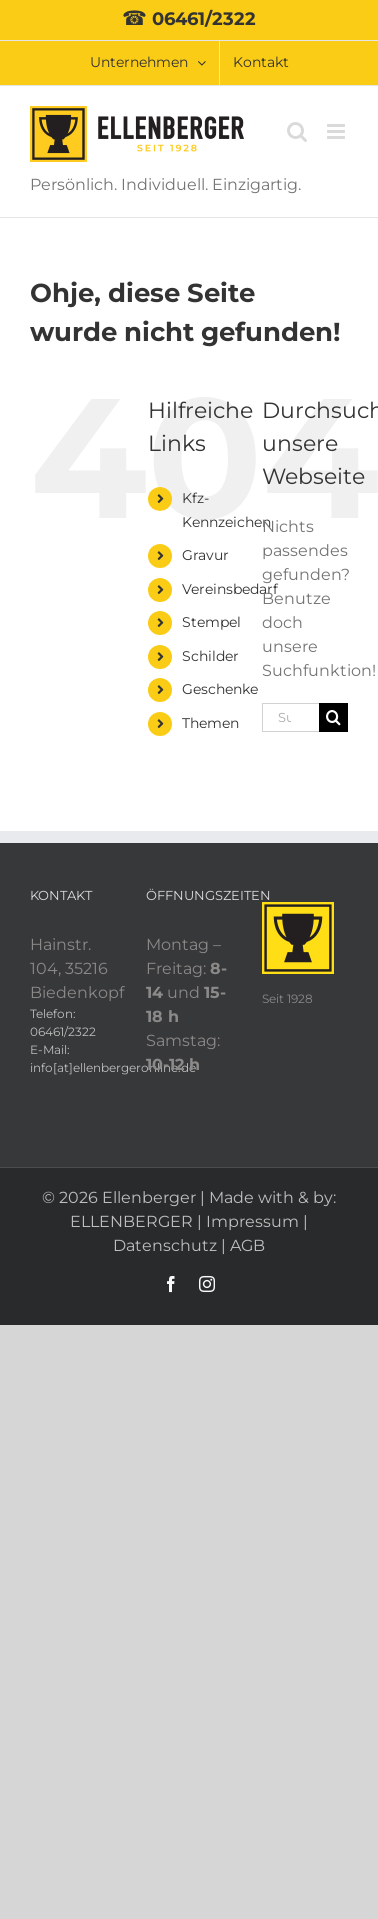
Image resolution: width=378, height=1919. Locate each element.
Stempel (211, 622)
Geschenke (220, 689)
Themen (210, 723)
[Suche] (333, 717)
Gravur (205, 555)
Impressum (252, 1221)
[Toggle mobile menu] (337, 131)
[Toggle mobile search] (297, 131)
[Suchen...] (290, 717)
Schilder (210, 656)
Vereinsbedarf (230, 589)
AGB (247, 1245)
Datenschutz (165, 1245)
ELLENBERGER (131, 1221)
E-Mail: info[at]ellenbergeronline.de (73, 1058)
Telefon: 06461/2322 (63, 1022)
